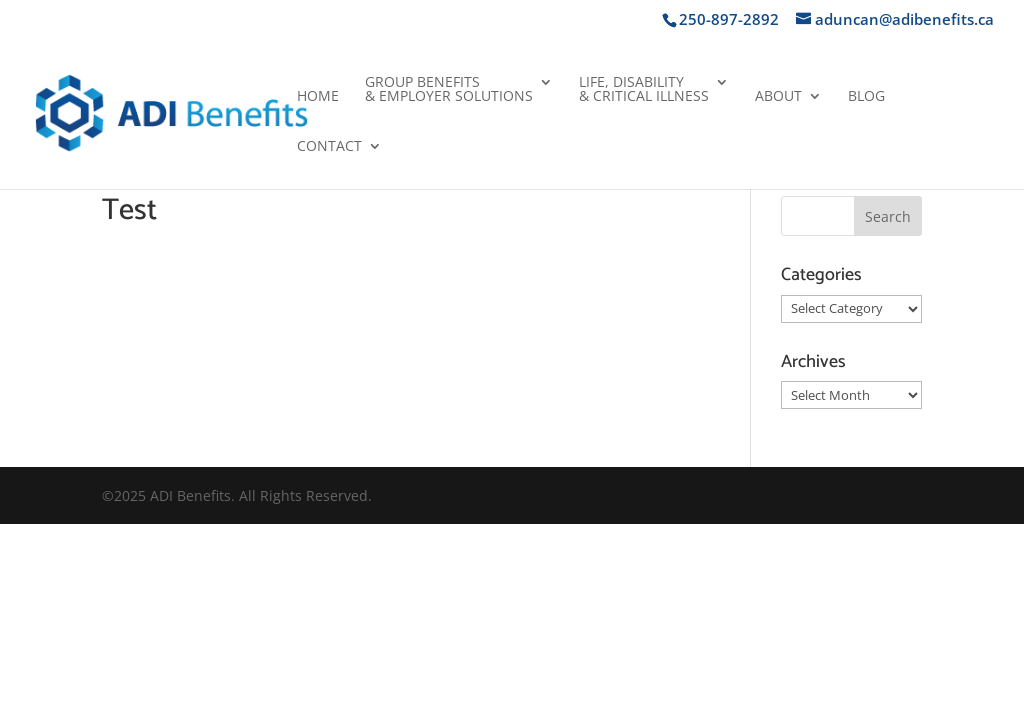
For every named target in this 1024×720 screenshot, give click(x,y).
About (778, 97)
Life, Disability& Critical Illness (644, 90)
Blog (866, 97)
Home (318, 97)
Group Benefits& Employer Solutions (449, 90)
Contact (329, 147)
